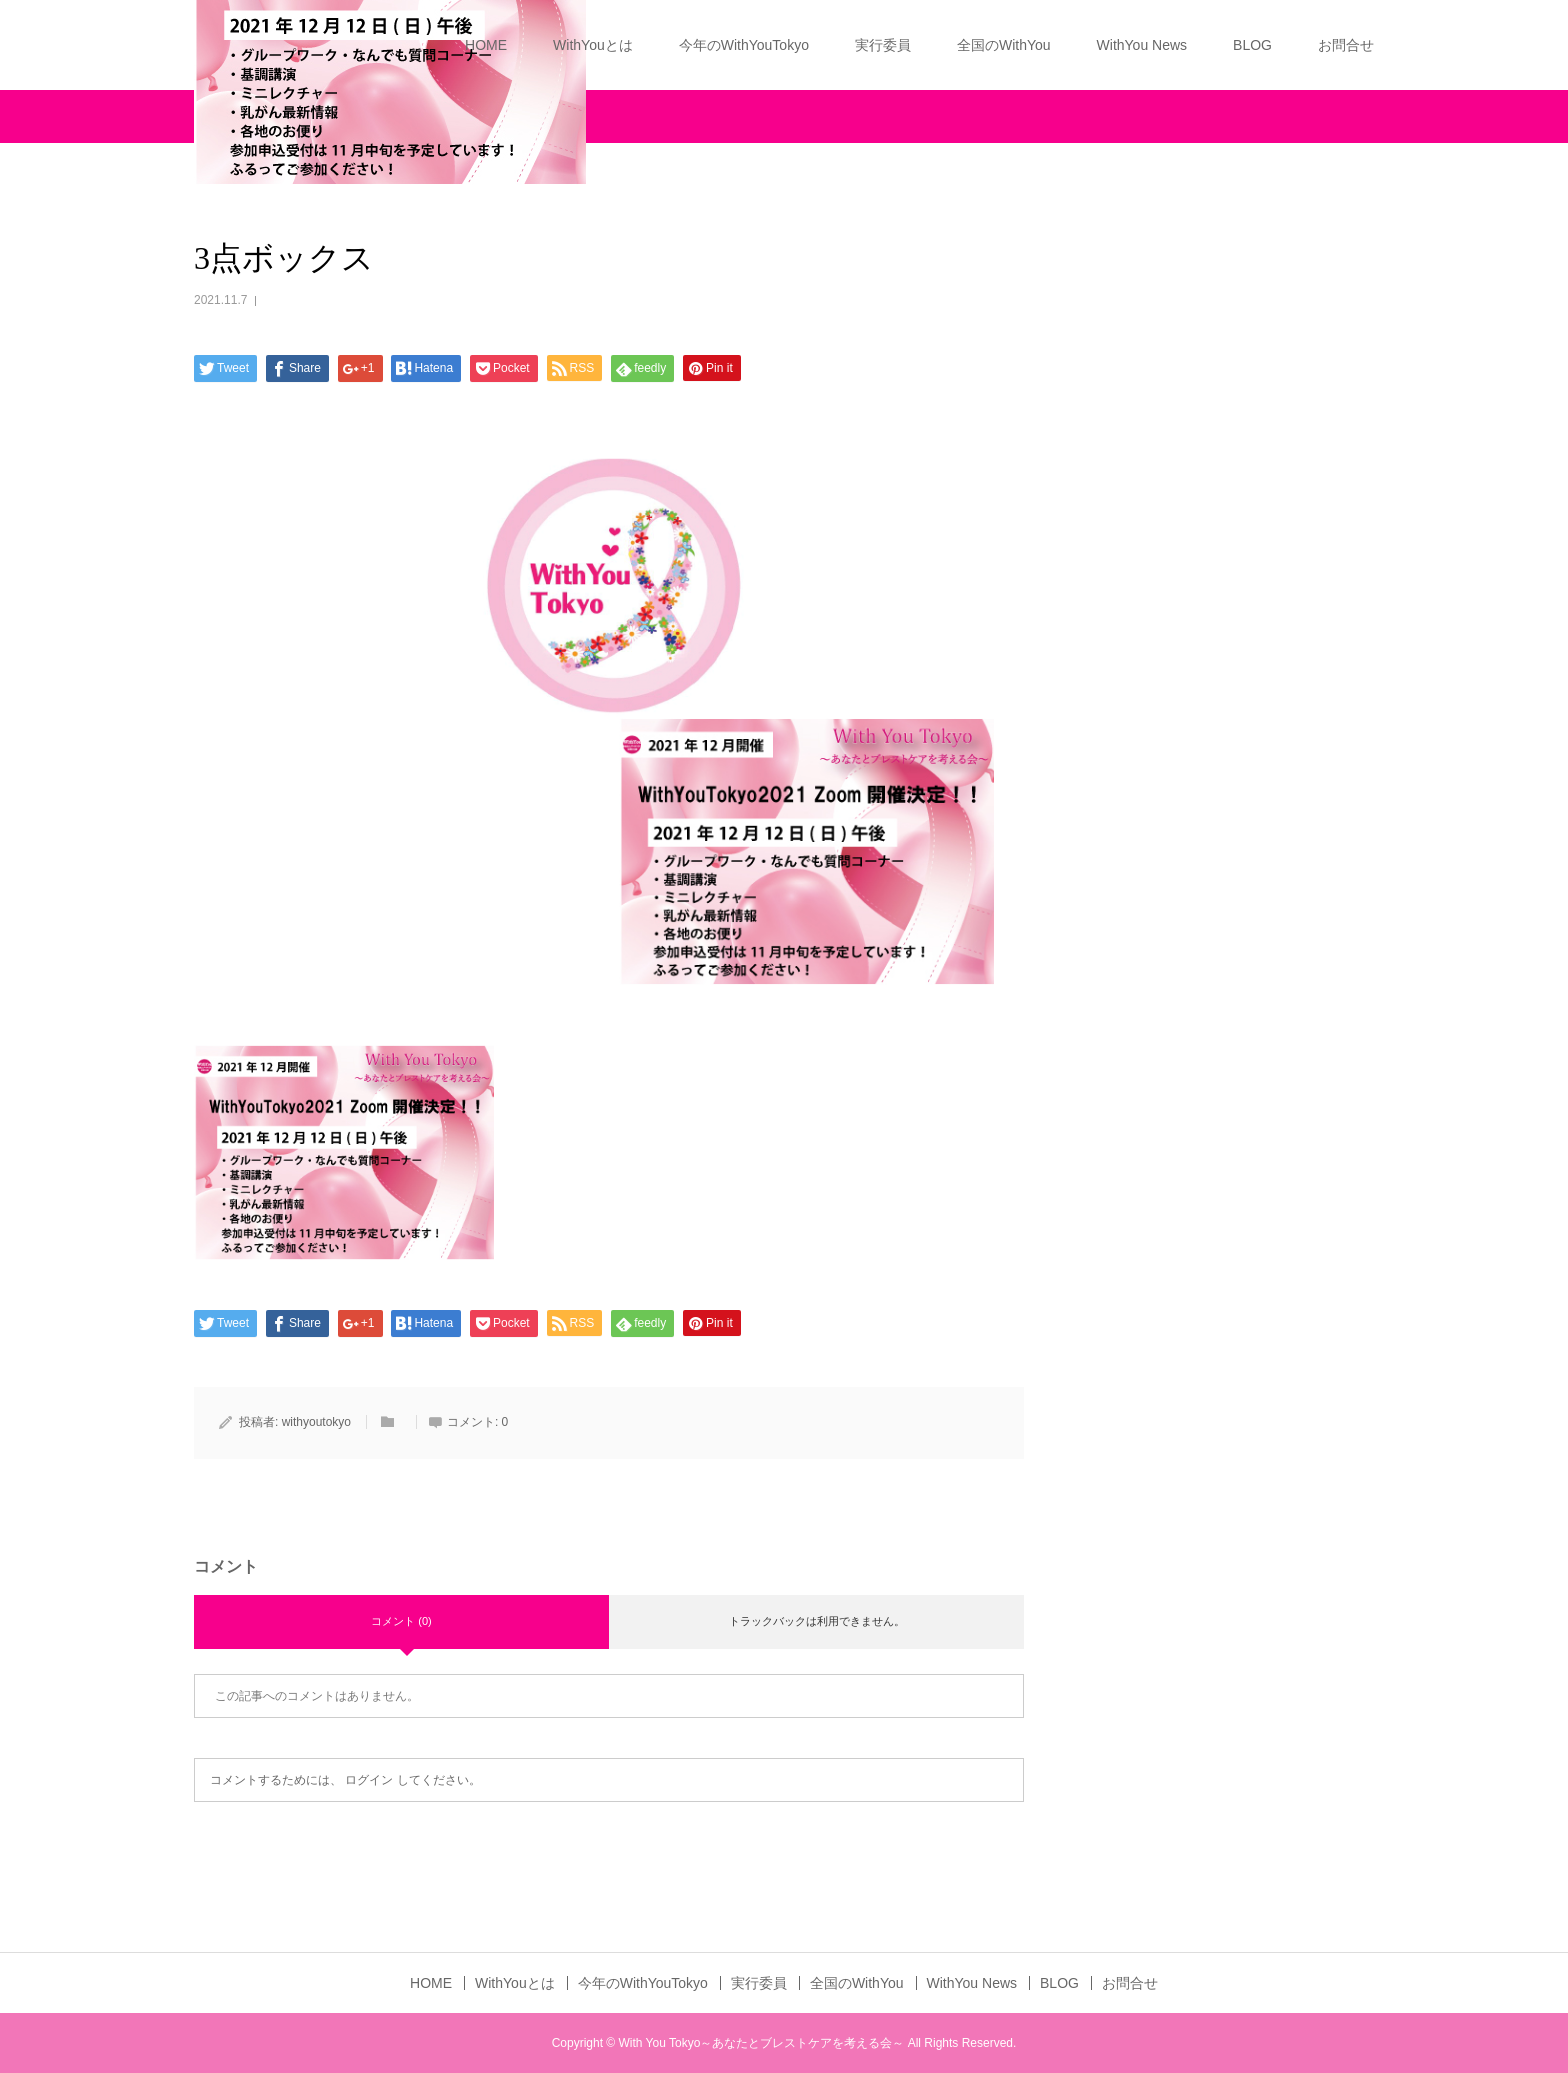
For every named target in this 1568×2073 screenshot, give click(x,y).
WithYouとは (593, 45)
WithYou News (1142, 45)
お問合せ (1346, 45)
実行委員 (883, 45)
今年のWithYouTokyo (744, 45)
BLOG (1252, 45)
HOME (486, 45)
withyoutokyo (316, 1422)
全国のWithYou (1004, 45)
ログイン (369, 1780)
